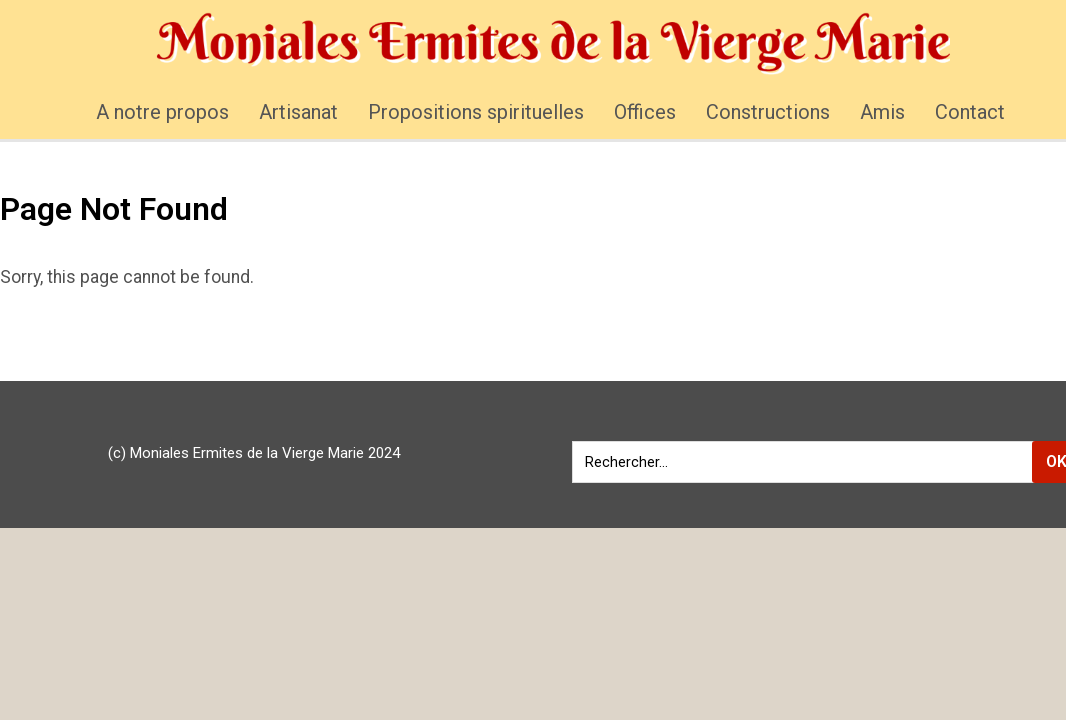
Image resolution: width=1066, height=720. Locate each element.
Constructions (768, 112)
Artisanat (298, 112)
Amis (882, 112)
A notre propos (162, 112)
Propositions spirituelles (476, 112)
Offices (645, 112)
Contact (970, 112)
